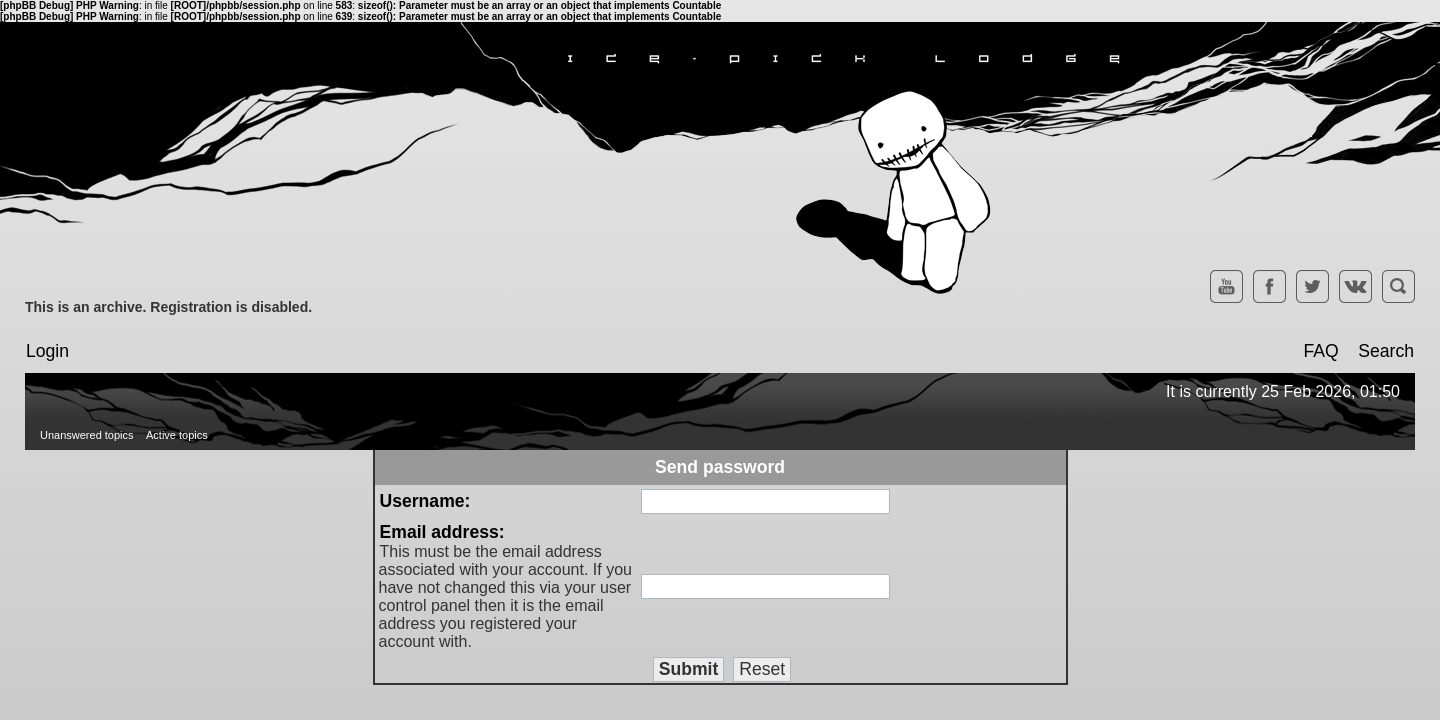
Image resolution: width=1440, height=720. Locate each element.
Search (1386, 351)
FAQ (1320, 351)
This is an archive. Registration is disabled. (168, 307)
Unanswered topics (87, 435)
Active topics (177, 435)
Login (47, 351)
